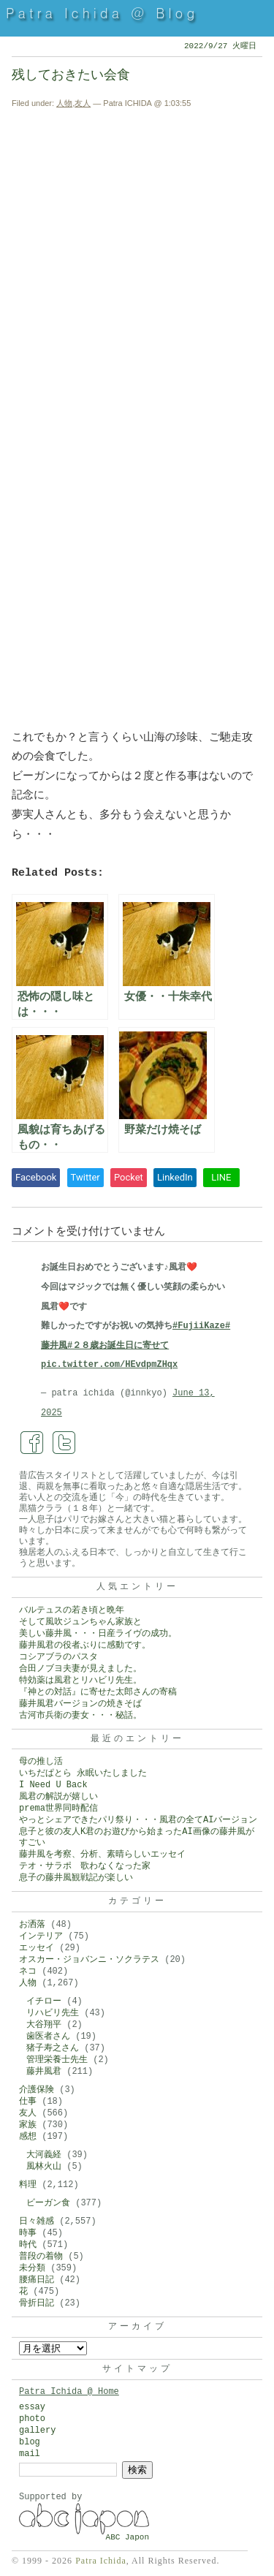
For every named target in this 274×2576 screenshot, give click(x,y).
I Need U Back (53, 1785)
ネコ (28, 1971)
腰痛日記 (36, 2280)
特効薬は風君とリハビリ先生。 (80, 1680)
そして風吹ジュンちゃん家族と (80, 1622)
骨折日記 (36, 2303)
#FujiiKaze (198, 1326)
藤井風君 (43, 2072)
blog (29, 2442)
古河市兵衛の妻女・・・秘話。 (80, 1716)
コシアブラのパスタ (58, 1657)
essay (32, 2407)
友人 (83, 103)
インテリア (41, 1936)
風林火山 (43, 2167)
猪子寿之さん (52, 2048)
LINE (221, 1177)
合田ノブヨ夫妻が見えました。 (80, 1669)
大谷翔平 (43, 2025)
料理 (28, 2185)
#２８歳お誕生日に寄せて (118, 1346)
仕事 (28, 2101)
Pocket (128, 1177)
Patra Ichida (100, 2561)
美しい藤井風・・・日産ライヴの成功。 (98, 1634)
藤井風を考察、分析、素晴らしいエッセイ (102, 1854)
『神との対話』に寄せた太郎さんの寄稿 (98, 1692)
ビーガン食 (48, 2203)
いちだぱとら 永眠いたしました (83, 1773)
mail (29, 2454)
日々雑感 (36, 2221)
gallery (37, 2430)
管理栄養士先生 (57, 2060)
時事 (28, 2233)
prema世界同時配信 (58, 1808)
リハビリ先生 (52, 2013)
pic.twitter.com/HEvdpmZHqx (109, 1365)
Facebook (35, 1177)
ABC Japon (127, 2537)
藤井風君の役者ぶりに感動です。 (85, 1645)
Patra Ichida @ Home (69, 2392)
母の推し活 (41, 1762)
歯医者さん (48, 2036)
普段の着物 (41, 2256)
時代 (28, 2245)
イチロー (43, 2001)
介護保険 (36, 2090)
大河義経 (43, 2155)
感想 (28, 2137)
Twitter (85, 1177)
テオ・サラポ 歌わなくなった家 (85, 1866)
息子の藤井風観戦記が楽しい (76, 1878)
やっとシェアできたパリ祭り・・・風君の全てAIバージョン (138, 1820)
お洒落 (32, 1925)
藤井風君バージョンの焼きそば (80, 1704)
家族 (28, 2125)
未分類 (32, 2268)
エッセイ (36, 1948)
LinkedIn (175, 1177)
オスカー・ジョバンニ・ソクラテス (89, 1960)
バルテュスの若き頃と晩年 (71, 1610)
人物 (64, 103)
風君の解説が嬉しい (58, 1797)
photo (32, 2419)
